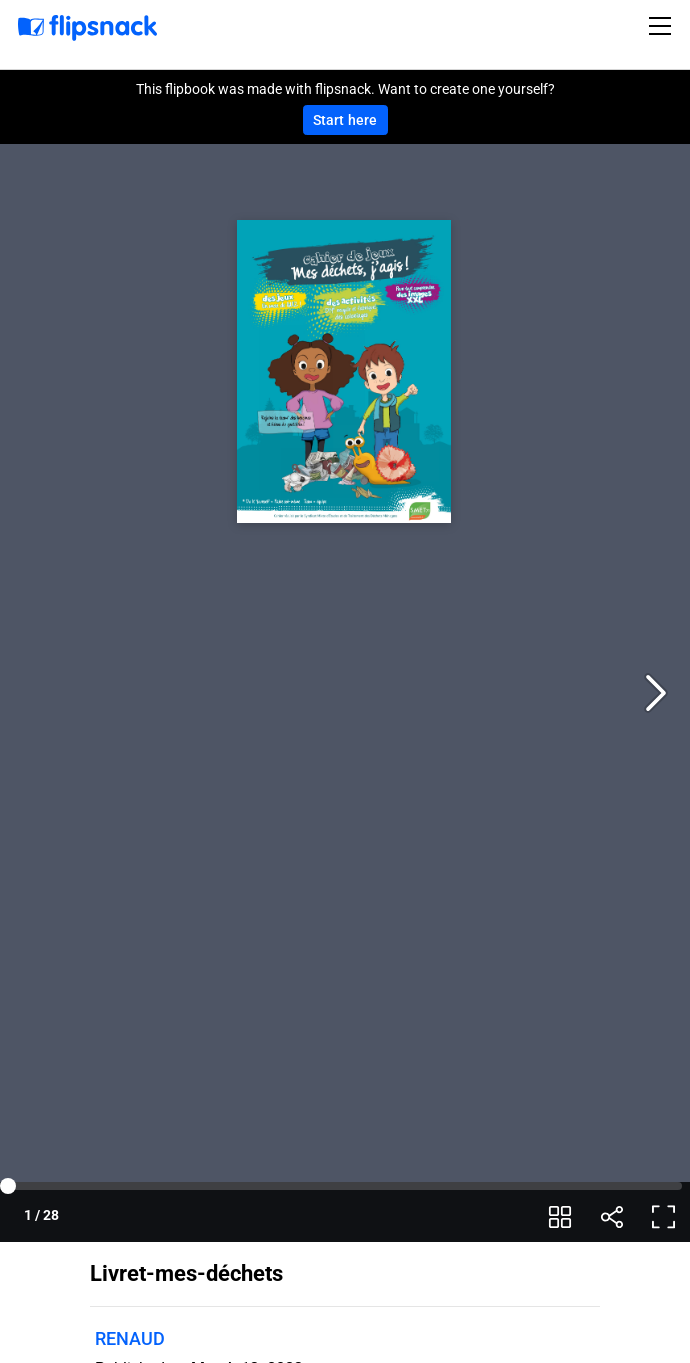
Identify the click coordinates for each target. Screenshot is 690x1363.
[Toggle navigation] (663, 26)
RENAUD (130, 1338)
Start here (345, 120)
